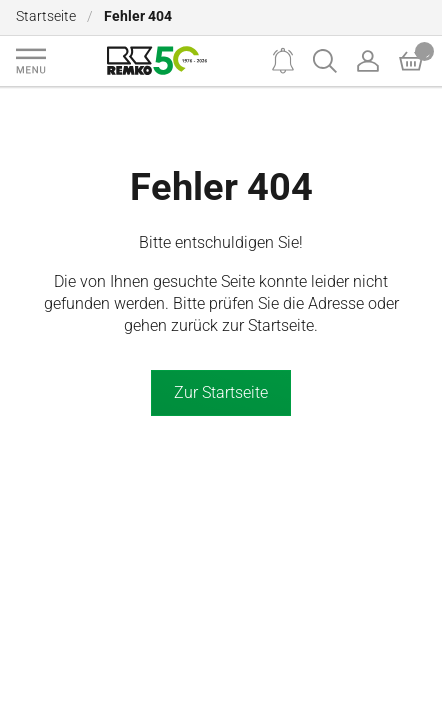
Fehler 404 (221, 186)
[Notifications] (283, 61)
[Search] (325, 61)
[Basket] (411, 61)
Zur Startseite (221, 392)
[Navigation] (31, 61)
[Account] (368, 61)
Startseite (46, 16)
